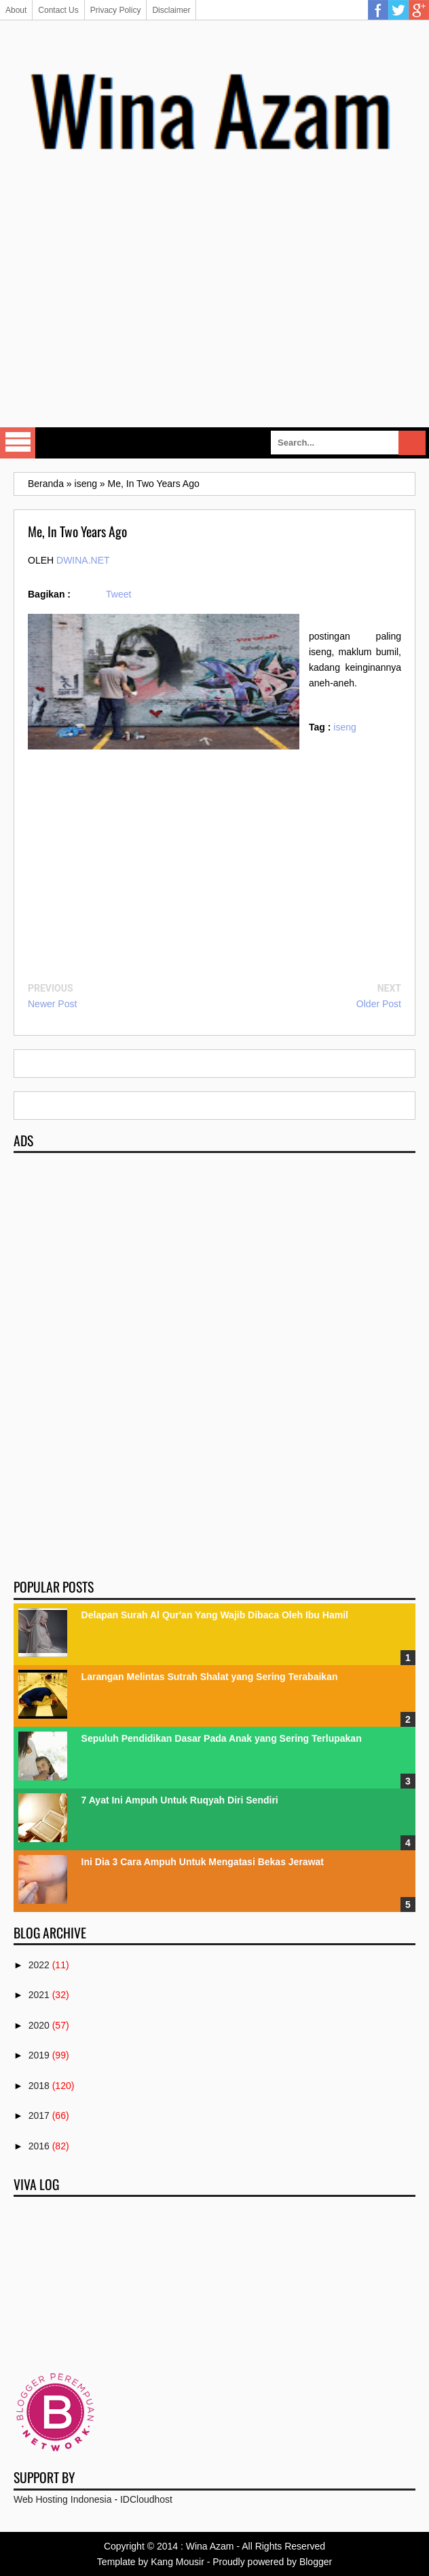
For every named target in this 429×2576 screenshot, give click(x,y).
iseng (344, 727)
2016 (39, 2146)
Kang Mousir (177, 2561)
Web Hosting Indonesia (63, 2499)
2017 (39, 2115)
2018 (39, 2085)
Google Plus (419, 10)
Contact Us (58, 10)
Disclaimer (171, 10)
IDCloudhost (146, 2499)
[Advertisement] (221, 314)
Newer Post (52, 1003)
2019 (39, 2055)
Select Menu (17, 442)
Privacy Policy (115, 10)
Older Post (378, 1003)
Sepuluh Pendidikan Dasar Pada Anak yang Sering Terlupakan (221, 1738)
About (15, 10)
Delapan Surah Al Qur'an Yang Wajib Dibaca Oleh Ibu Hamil (214, 1614)
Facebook (378, 10)
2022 (39, 1964)
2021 (39, 1994)
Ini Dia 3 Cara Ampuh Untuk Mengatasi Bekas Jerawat (202, 1861)
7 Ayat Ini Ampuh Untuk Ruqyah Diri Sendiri (179, 1800)
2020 (39, 2025)
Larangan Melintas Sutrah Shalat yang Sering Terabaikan (209, 1676)
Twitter (398, 10)
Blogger (315, 2561)
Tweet (118, 594)
